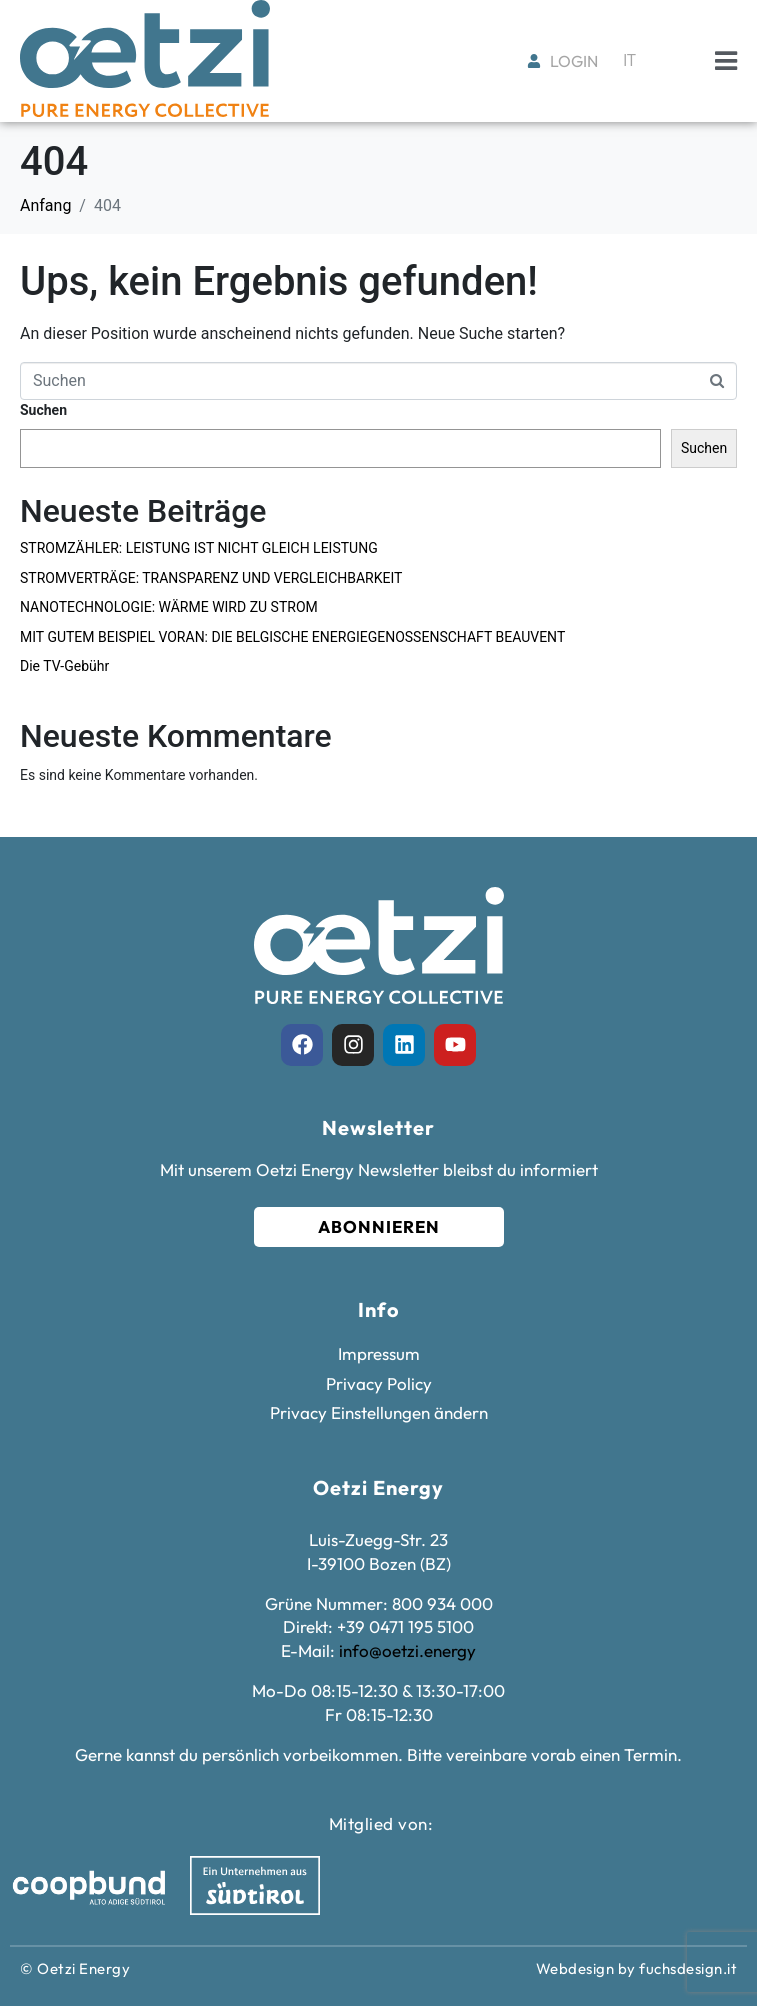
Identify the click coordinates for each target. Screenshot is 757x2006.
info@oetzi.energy (407, 1650)
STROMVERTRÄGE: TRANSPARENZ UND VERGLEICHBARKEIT (211, 578)
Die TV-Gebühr (64, 666)
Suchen (43, 410)
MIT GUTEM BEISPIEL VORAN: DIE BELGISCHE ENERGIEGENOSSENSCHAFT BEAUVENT (292, 637)
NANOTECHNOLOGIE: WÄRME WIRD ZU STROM (169, 607)
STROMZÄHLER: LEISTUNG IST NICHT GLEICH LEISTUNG (199, 548)
